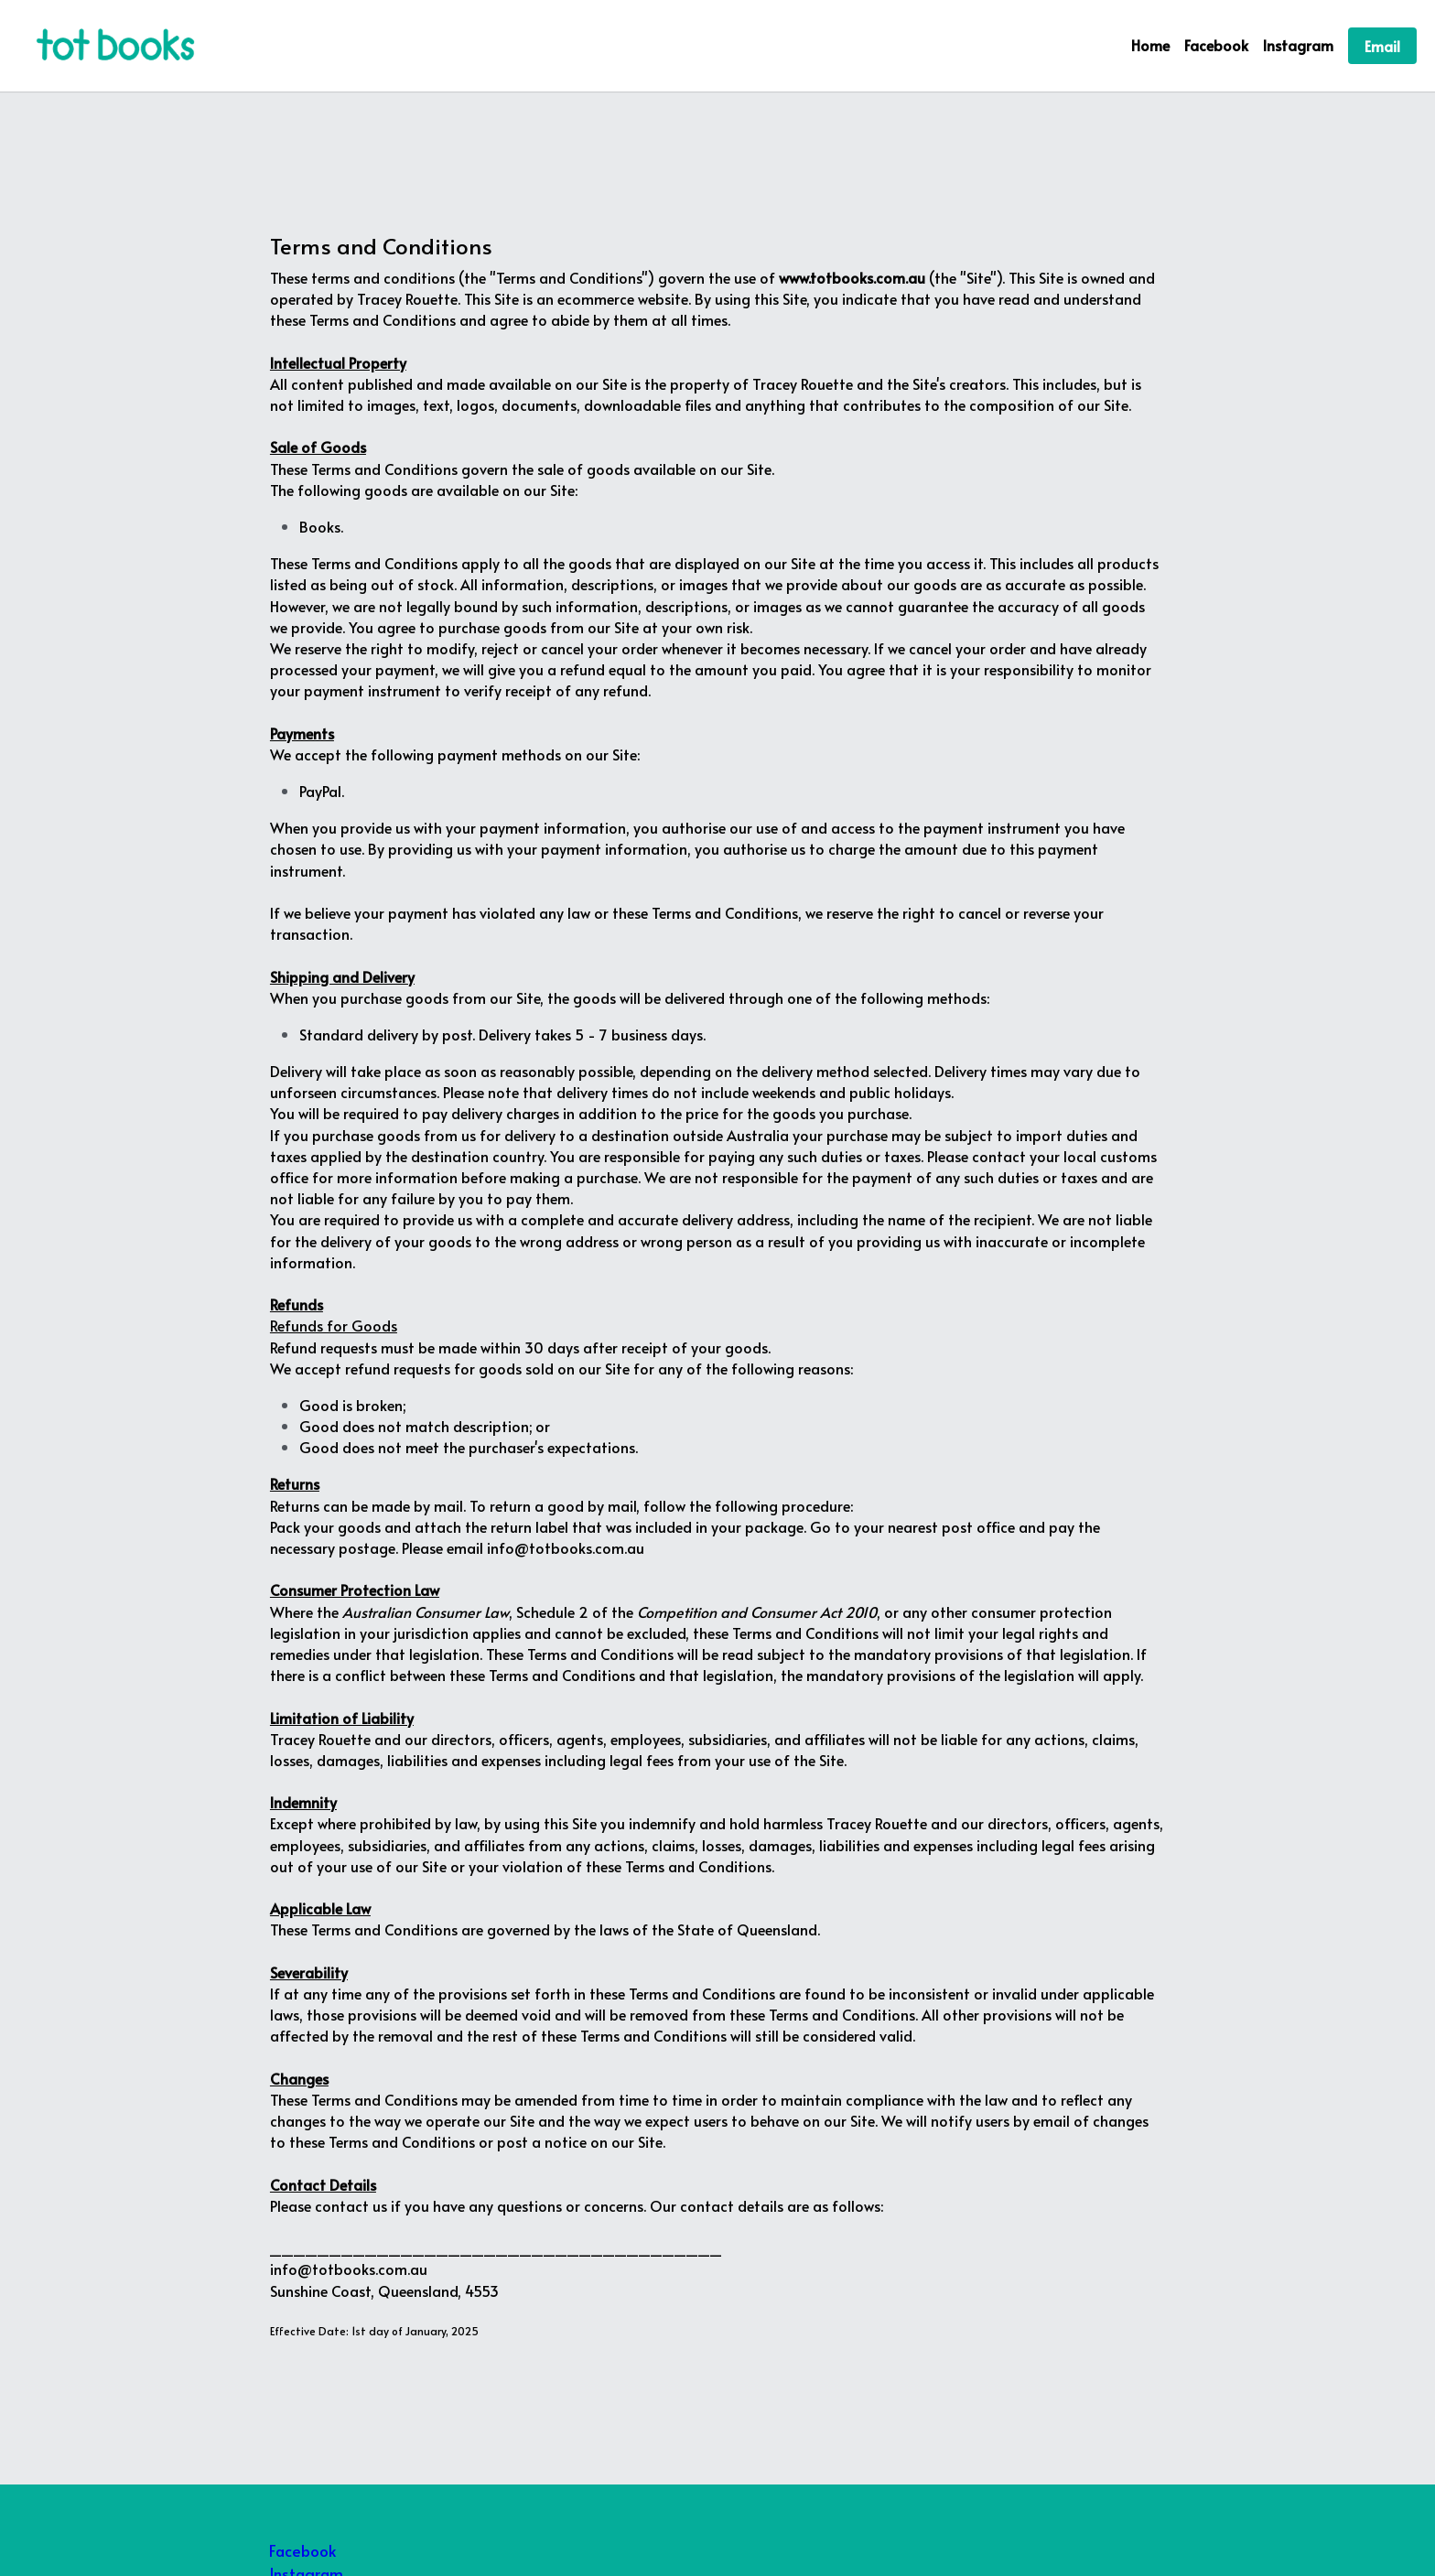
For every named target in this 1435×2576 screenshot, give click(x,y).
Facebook (302, 2550)
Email (1382, 46)
